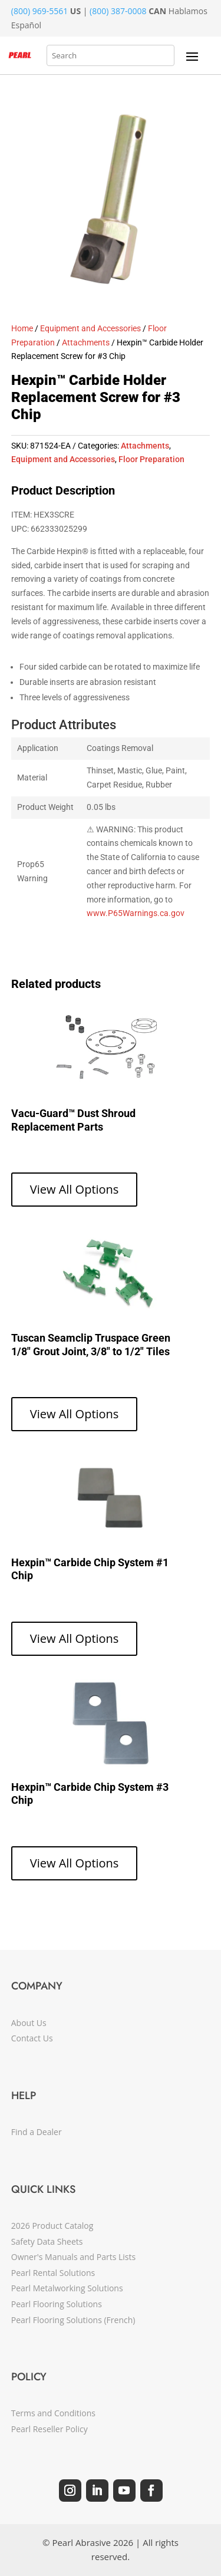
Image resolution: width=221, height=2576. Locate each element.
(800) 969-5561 (39, 11)
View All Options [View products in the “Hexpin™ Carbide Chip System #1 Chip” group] (74, 1638)
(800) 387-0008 (118, 11)
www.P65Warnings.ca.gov (135, 913)
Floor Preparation (151, 459)
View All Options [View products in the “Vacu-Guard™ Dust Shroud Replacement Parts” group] (74, 1189)
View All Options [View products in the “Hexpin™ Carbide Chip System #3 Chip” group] (74, 1863)
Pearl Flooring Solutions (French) (73, 2319)
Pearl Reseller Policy (49, 2429)
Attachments (86, 342)
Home (22, 328)
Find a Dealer (36, 2131)
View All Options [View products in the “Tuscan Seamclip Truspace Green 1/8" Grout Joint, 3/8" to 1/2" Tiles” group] (74, 1414)
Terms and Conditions (53, 2413)
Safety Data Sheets (47, 2241)
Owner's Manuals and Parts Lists (73, 2256)
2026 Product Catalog (52, 2225)
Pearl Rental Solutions (53, 2272)
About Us (29, 2022)
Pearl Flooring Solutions (56, 2304)
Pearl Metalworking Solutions (67, 2288)
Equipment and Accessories (90, 328)
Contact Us (32, 2038)
